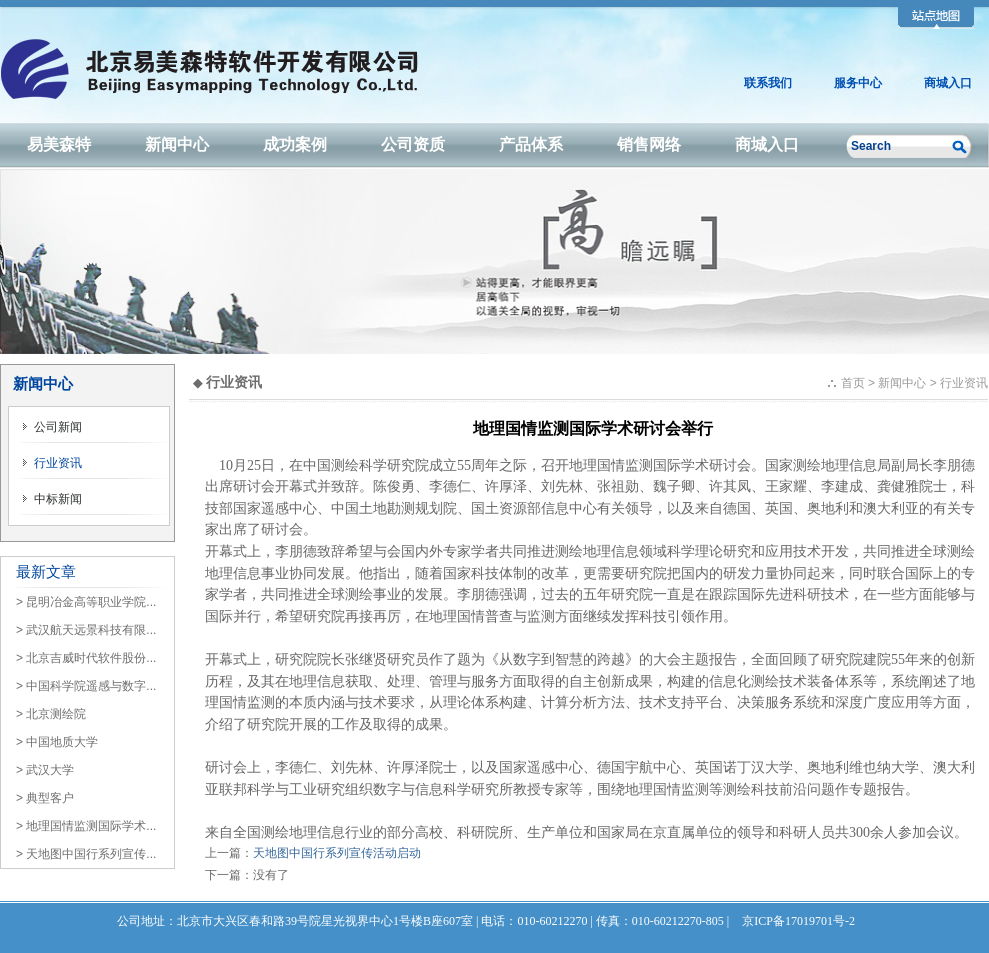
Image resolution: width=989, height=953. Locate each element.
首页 (853, 383)
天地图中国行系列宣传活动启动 (337, 853)
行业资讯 (52, 463)
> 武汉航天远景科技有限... (86, 630)
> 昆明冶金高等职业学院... (86, 602)
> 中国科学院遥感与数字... (86, 686)
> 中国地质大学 (57, 742)
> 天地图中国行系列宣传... (86, 854)
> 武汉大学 (45, 770)
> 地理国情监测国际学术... (86, 826)
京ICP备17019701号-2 (798, 921)
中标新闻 (52, 499)
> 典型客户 (45, 798)
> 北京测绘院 (51, 714)
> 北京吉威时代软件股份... (86, 658)
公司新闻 (52, 427)
